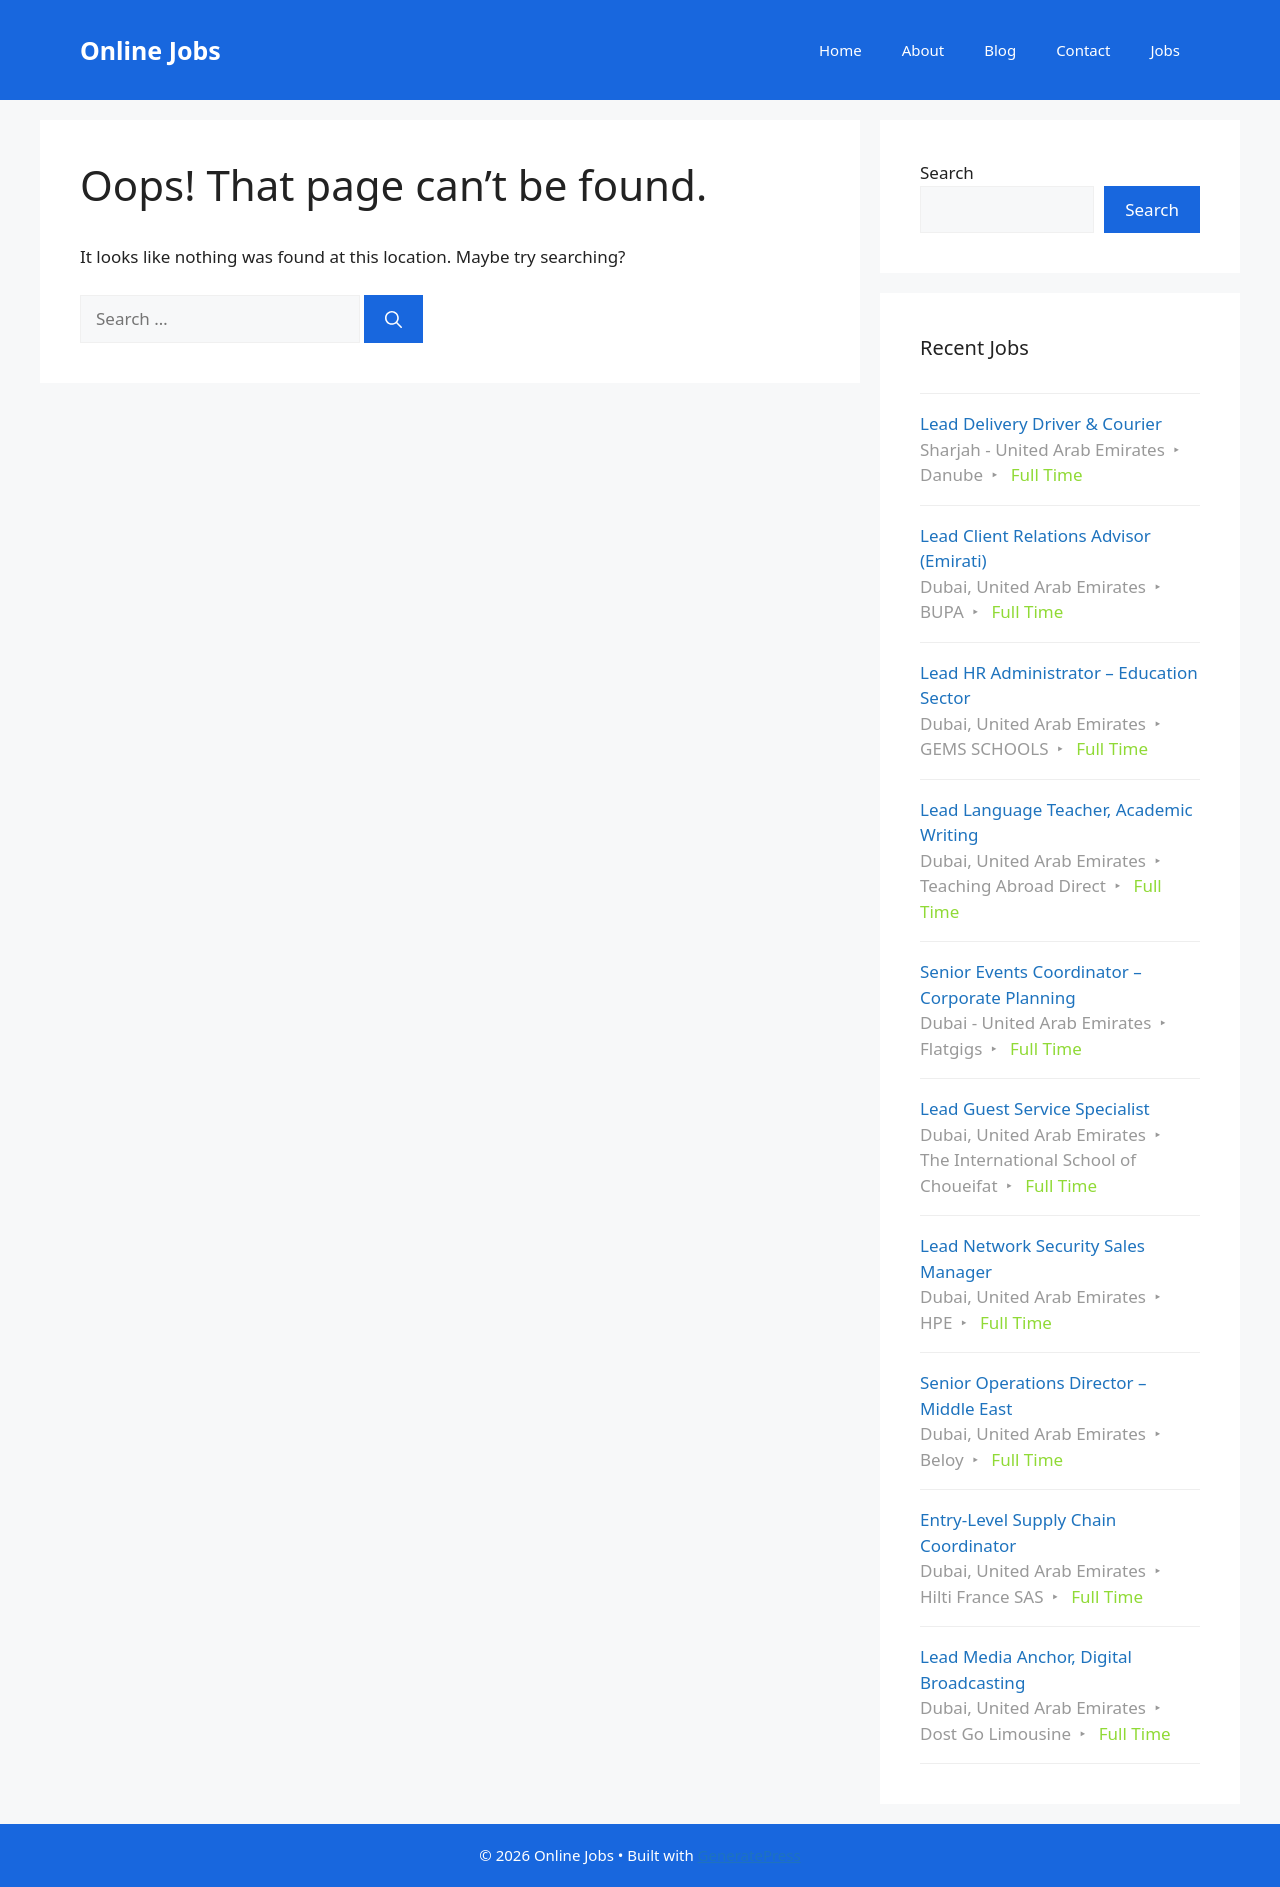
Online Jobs (150, 50)
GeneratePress (749, 1855)
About (923, 50)
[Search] (393, 319)
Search (947, 172)
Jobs (1165, 50)
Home (840, 50)
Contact (1083, 50)
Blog (1000, 50)
